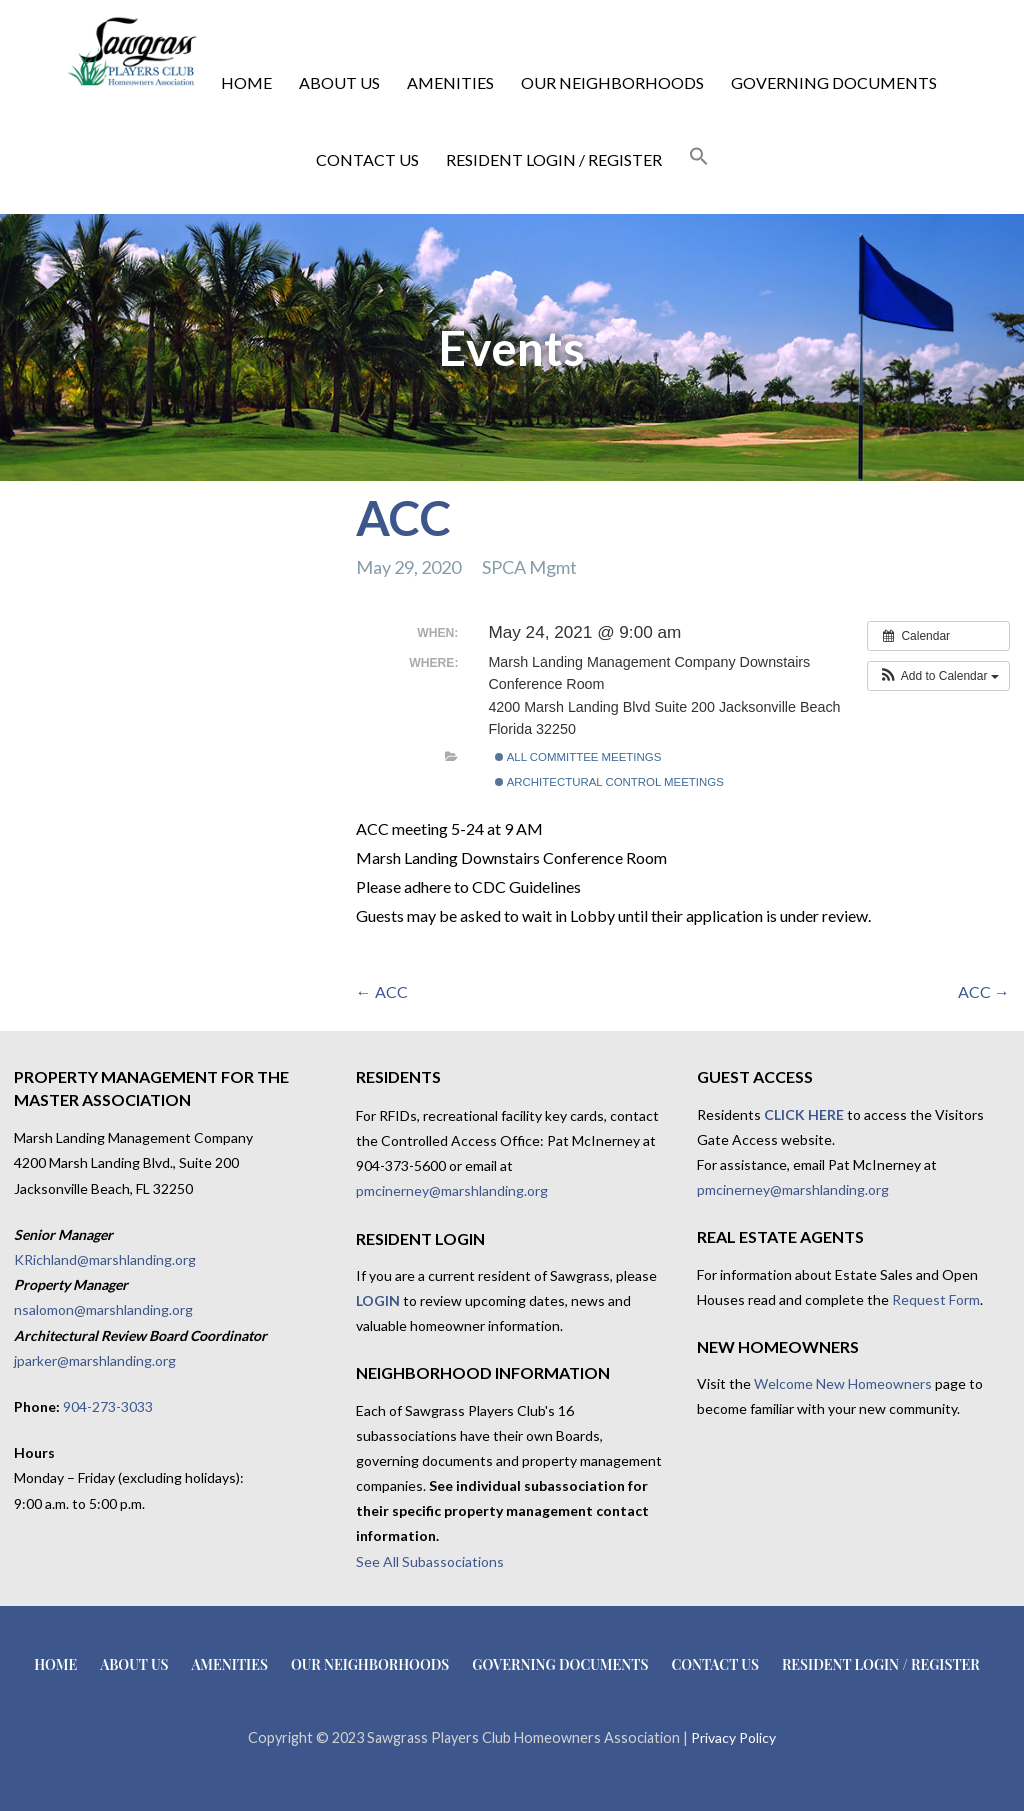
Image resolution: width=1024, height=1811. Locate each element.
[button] (699, 157)
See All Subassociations (430, 1561)
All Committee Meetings (578, 757)
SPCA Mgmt (529, 567)
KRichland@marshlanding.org (105, 1259)
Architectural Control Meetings (609, 782)
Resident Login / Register (554, 159)
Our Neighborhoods (612, 82)
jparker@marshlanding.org (95, 1360)
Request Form (936, 1299)
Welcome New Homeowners (843, 1383)
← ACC (382, 991)
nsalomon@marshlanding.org (103, 1309)
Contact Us (367, 159)
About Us (339, 82)
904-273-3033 (108, 1406)
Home (246, 82)
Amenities (450, 82)
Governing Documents (834, 82)
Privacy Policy (733, 1737)
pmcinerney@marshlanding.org (452, 1190)
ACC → (984, 991)
